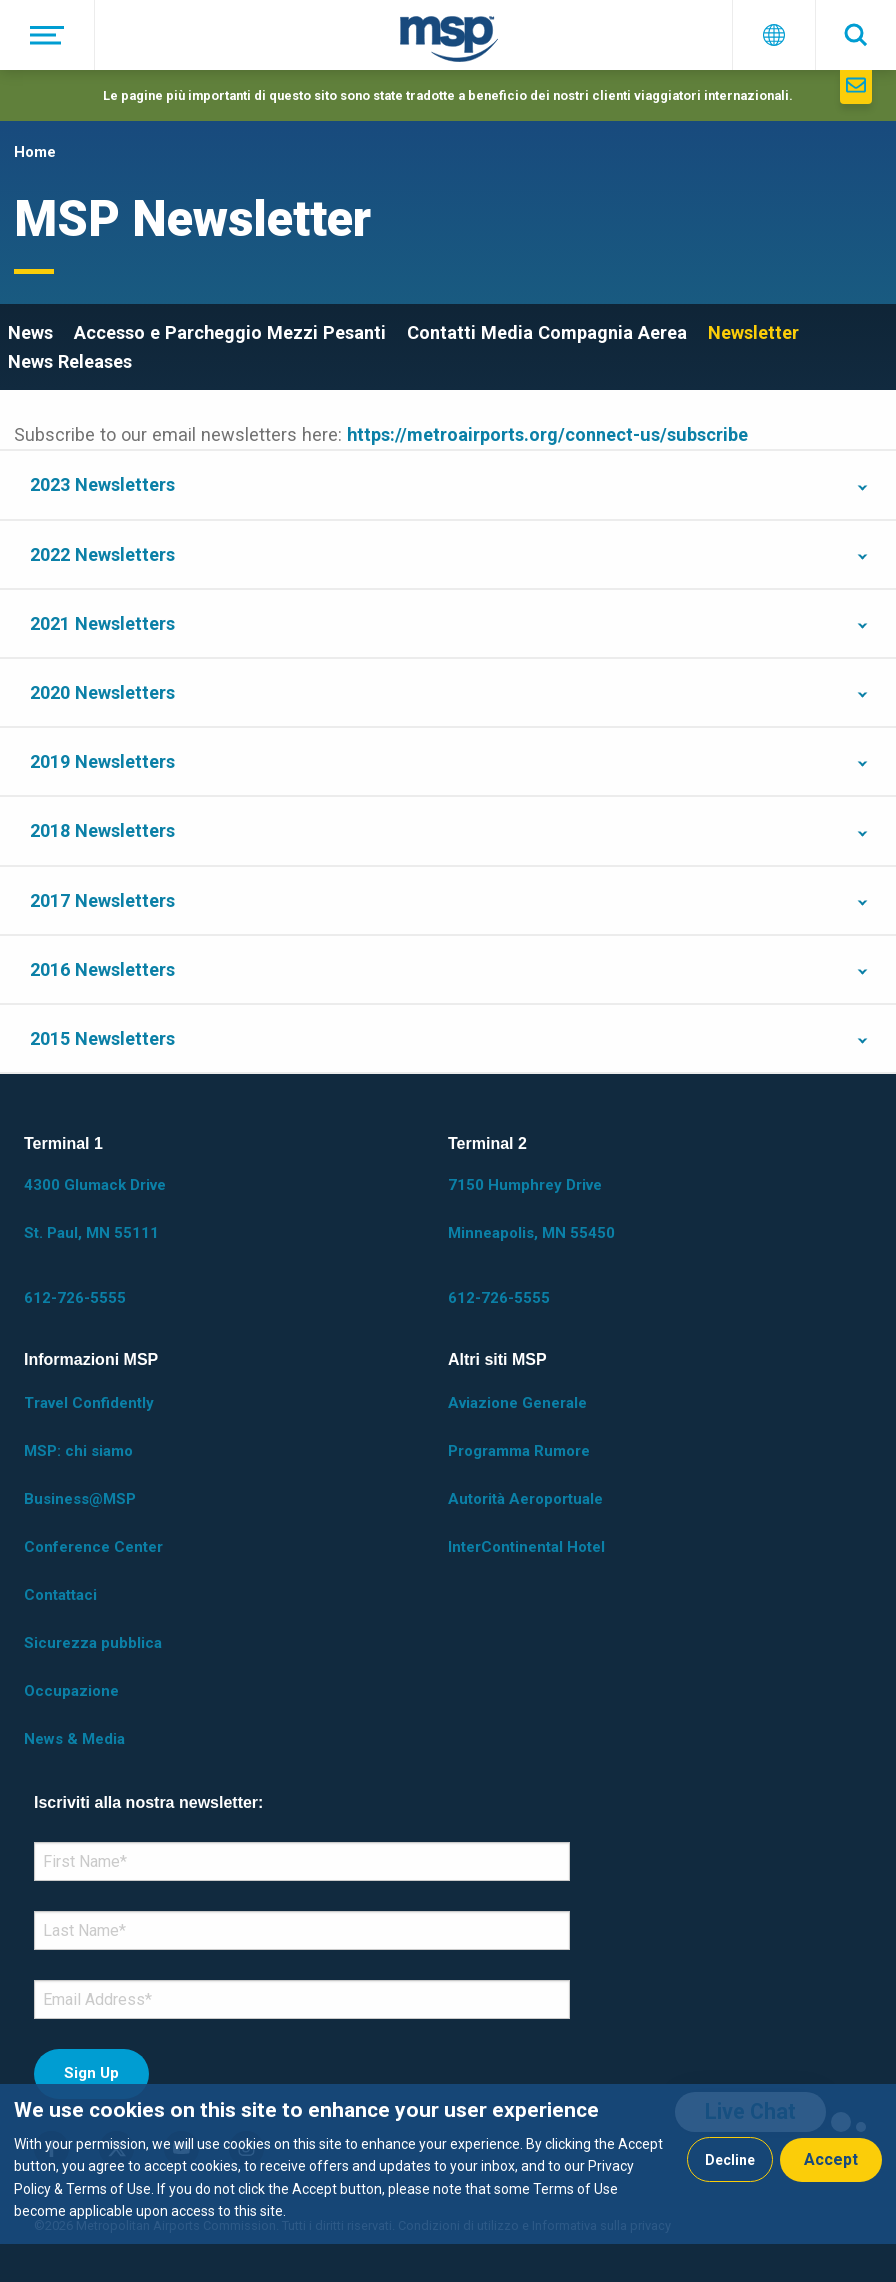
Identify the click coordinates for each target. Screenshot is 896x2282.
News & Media (74, 1739)
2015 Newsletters (102, 1038)
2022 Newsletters (102, 554)
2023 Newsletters (102, 484)
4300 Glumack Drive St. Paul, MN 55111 (95, 1209)
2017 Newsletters (102, 900)
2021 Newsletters (102, 623)
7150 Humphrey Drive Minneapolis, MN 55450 (531, 1209)
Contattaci (60, 1595)
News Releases (70, 361)
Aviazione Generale (517, 1403)
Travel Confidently (89, 1403)
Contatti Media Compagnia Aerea (547, 332)
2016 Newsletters (102, 969)
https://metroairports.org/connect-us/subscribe (547, 434)
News (30, 332)
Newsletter (753, 332)
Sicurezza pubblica (93, 1643)
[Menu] (47, 35)
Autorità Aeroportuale (525, 1499)
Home (35, 152)
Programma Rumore (519, 1451)
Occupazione (71, 1691)
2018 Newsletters (102, 830)
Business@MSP (80, 1499)
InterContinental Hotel (526, 1547)
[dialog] (448, 2164)
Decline (730, 2160)
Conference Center (93, 1547)
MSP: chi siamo (78, 1451)
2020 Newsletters (102, 692)
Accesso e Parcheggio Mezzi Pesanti (230, 332)
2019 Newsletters (102, 761)
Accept (831, 2159)
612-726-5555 (75, 1298)
